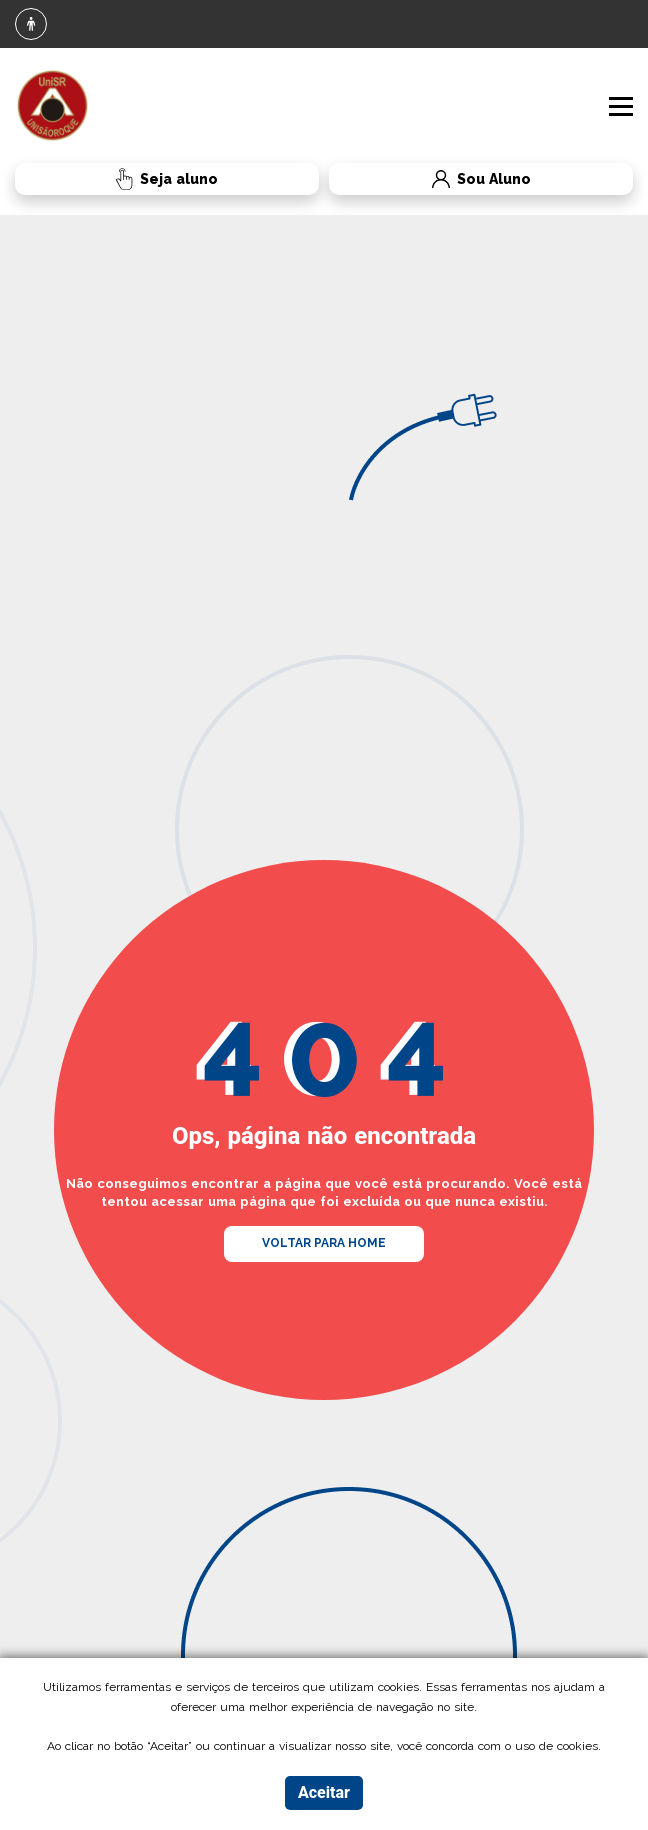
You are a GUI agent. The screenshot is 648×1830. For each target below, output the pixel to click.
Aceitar (324, 1792)
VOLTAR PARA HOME (324, 1243)
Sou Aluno (429, 179)
